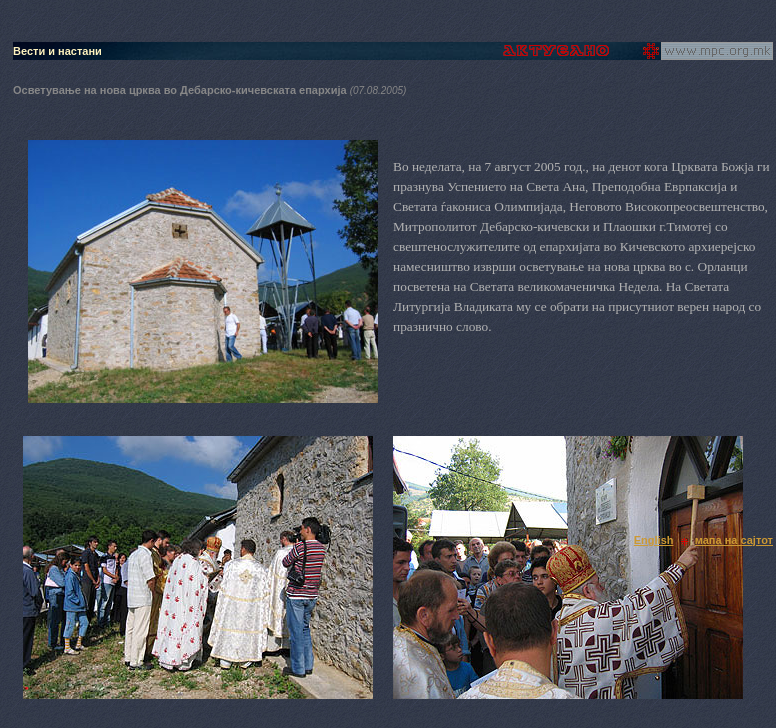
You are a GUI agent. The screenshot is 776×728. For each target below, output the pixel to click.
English (654, 540)
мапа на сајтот (734, 540)
